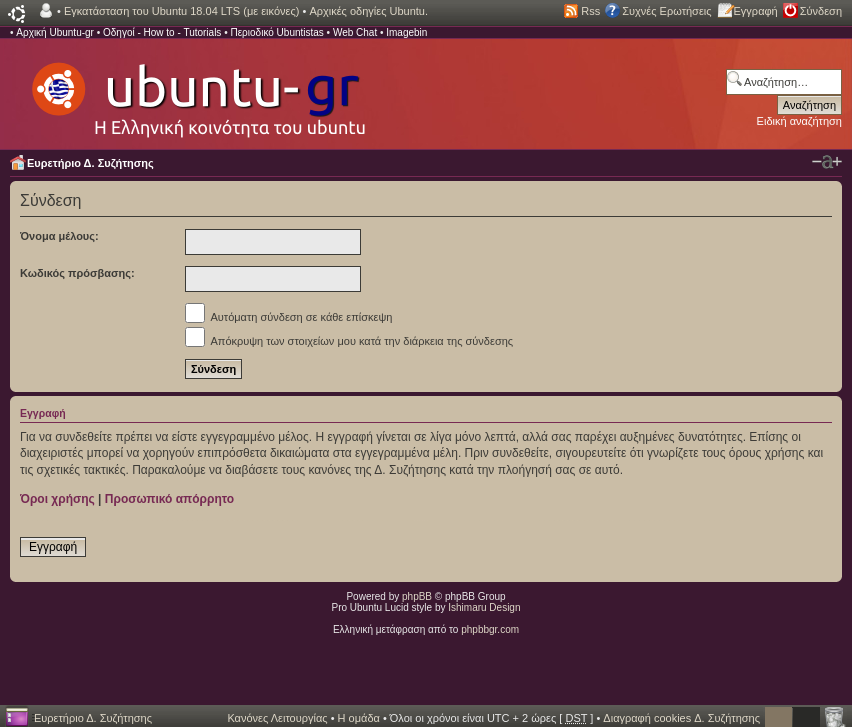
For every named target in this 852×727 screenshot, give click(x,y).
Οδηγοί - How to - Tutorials (162, 32)
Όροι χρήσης (57, 499)
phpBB (417, 596)
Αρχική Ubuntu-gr (55, 32)
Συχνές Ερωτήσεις (666, 11)
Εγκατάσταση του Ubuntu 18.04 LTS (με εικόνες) (181, 11)
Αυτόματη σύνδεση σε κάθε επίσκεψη (288, 317)
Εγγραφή (756, 11)
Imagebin (406, 32)
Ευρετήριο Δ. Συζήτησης (90, 163)
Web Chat (355, 32)
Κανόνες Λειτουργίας (277, 718)
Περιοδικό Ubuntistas (276, 32)
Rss (590, 11)
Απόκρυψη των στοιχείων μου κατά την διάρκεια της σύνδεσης (349, 341)
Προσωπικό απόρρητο (169, 499)
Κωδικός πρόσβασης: (77, 273)
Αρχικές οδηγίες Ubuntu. (368, 11)
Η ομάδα (359, 718)
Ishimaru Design (484, 607)
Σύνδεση (821, 11)
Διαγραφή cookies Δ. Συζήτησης (681, 718)
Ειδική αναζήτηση (799, 121)
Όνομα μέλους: (59, 236)
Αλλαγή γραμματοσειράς (827, 162)
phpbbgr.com (490, 629)
